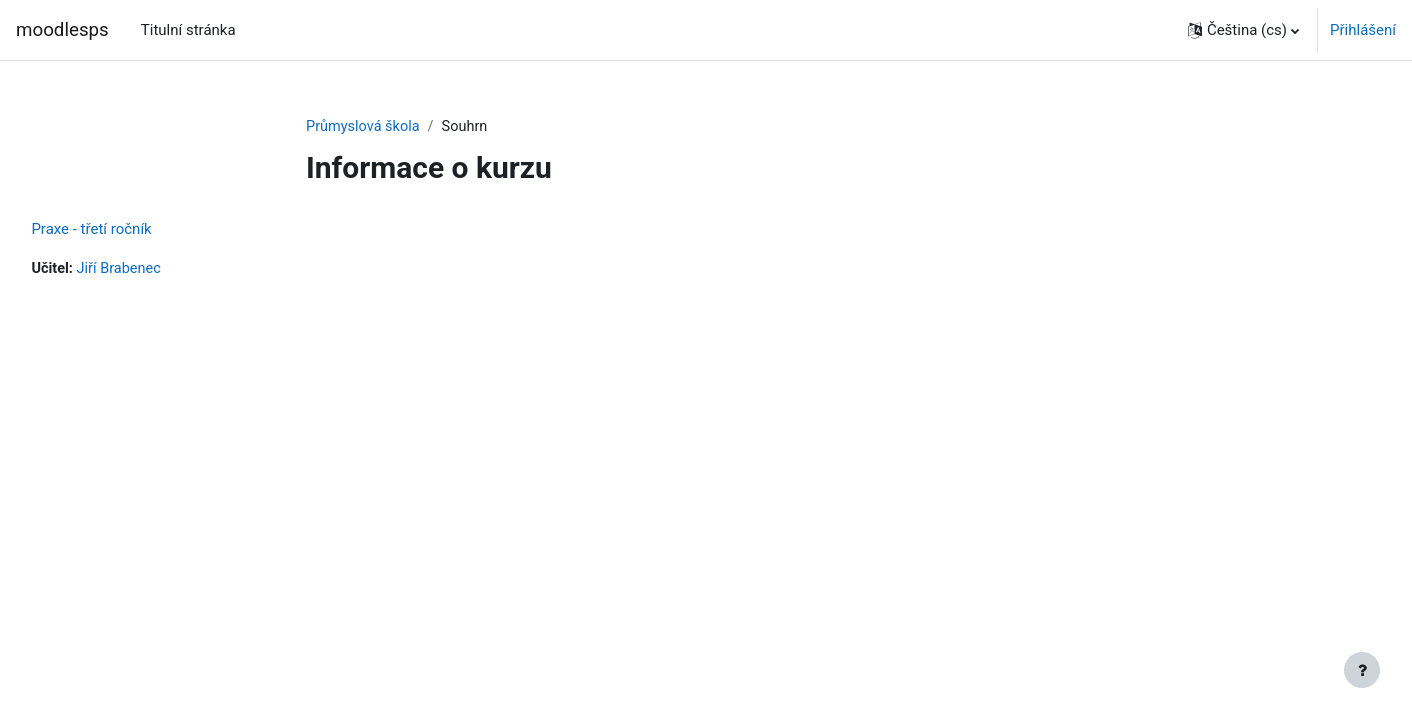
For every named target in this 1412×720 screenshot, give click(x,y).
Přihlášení (1363, 30)
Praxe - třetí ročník (136, 230)
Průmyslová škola (365, 127)
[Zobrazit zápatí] (1362, 670)
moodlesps (62, 30)
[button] (1243, 30)
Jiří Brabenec (166, 270)
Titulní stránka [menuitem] (188, 30)
